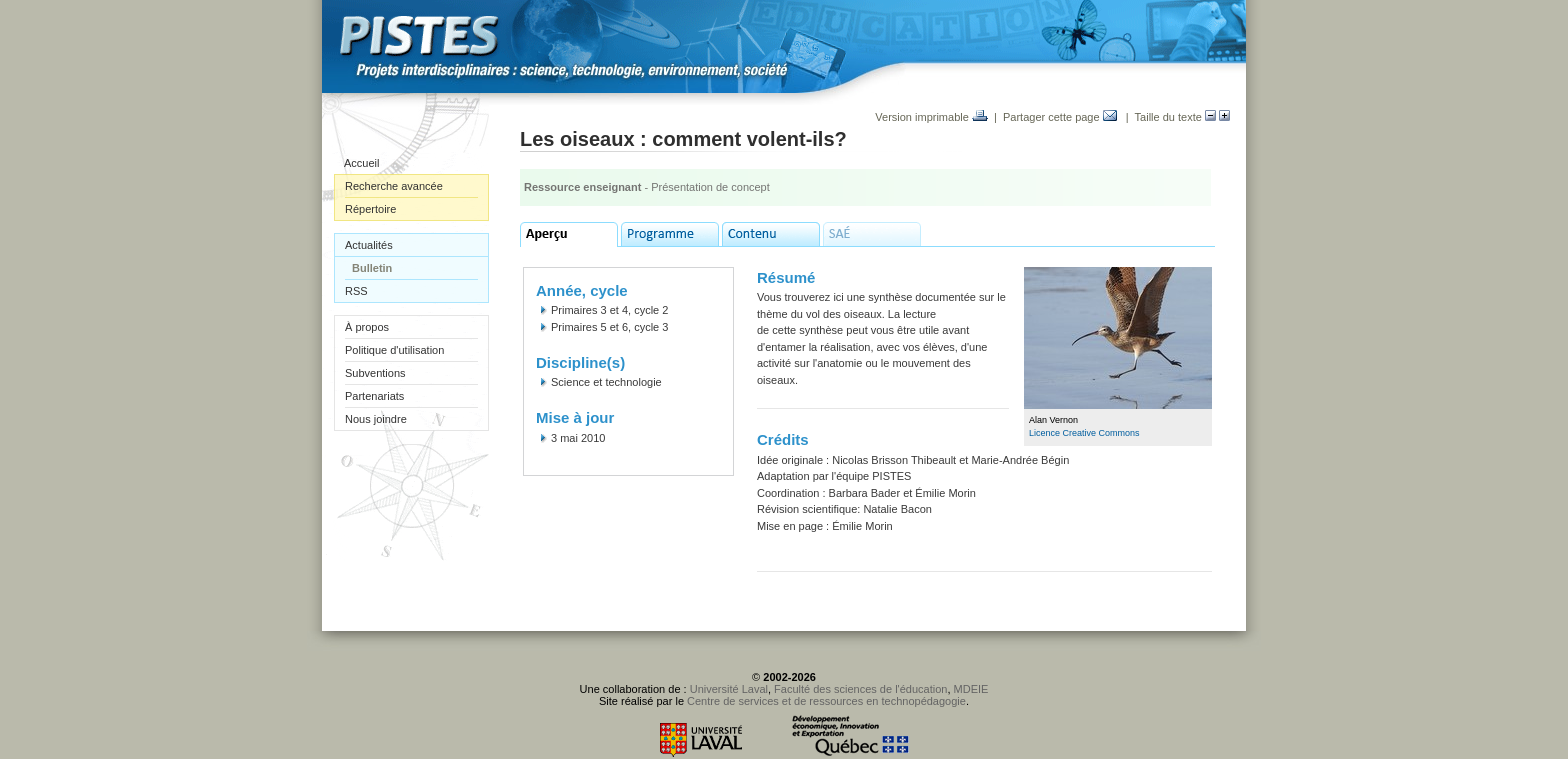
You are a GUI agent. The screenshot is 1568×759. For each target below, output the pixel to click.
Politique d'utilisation (394, 350)
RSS (356, 291)
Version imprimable (931, 117)
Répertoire (370, 209)
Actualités (369, 245)
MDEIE (971, 689)
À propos (367, 327)
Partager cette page (1060, 117)
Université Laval (729, 689)
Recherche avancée (394, 186)
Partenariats (374, 396)
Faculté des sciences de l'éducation (860, 689)
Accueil (361, 163)
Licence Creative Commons (1084, 433)
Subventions (375, 373)
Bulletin (372, 268)
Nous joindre (376, 419)
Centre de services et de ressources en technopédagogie (826, 701)
